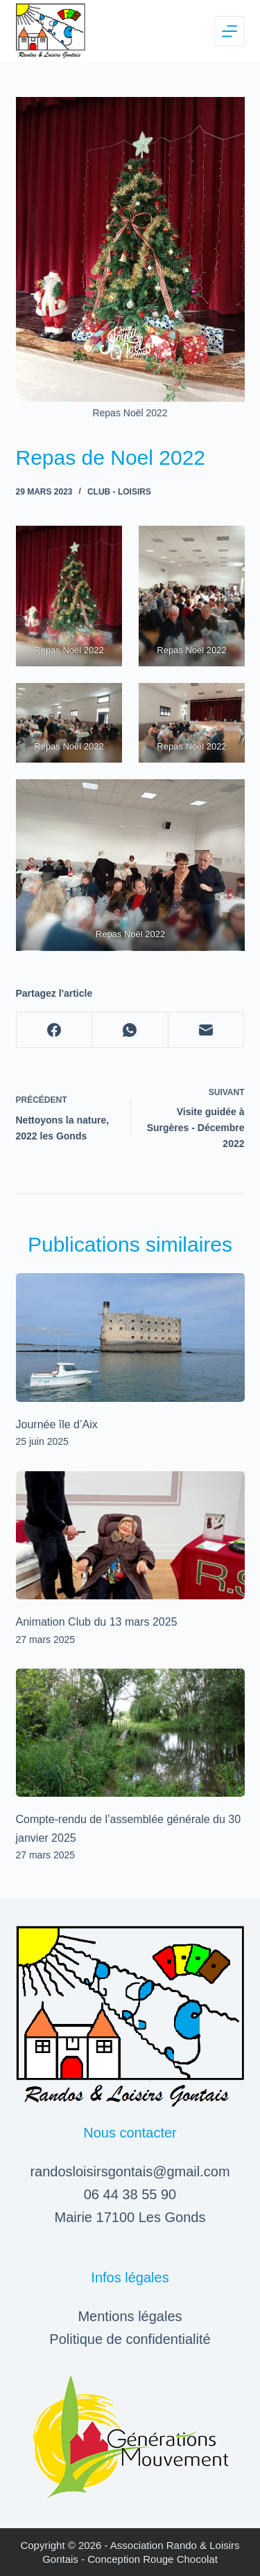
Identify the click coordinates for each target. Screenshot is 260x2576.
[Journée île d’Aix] (130, 1337)
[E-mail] (206, 1030)
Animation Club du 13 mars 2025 (96, 1622)
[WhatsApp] (130, 1030)
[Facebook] (55, 1030)
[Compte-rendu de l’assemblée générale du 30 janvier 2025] (130, 1733)
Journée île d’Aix (57, 1424)
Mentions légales (130, 2316)
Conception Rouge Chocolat (152, 2559)
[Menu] (229, 31)
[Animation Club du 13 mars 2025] (130, 1535)
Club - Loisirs (119, 492)
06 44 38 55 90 (130, 2194)
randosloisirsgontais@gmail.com (129, 2171)
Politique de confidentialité (129, 2339)
